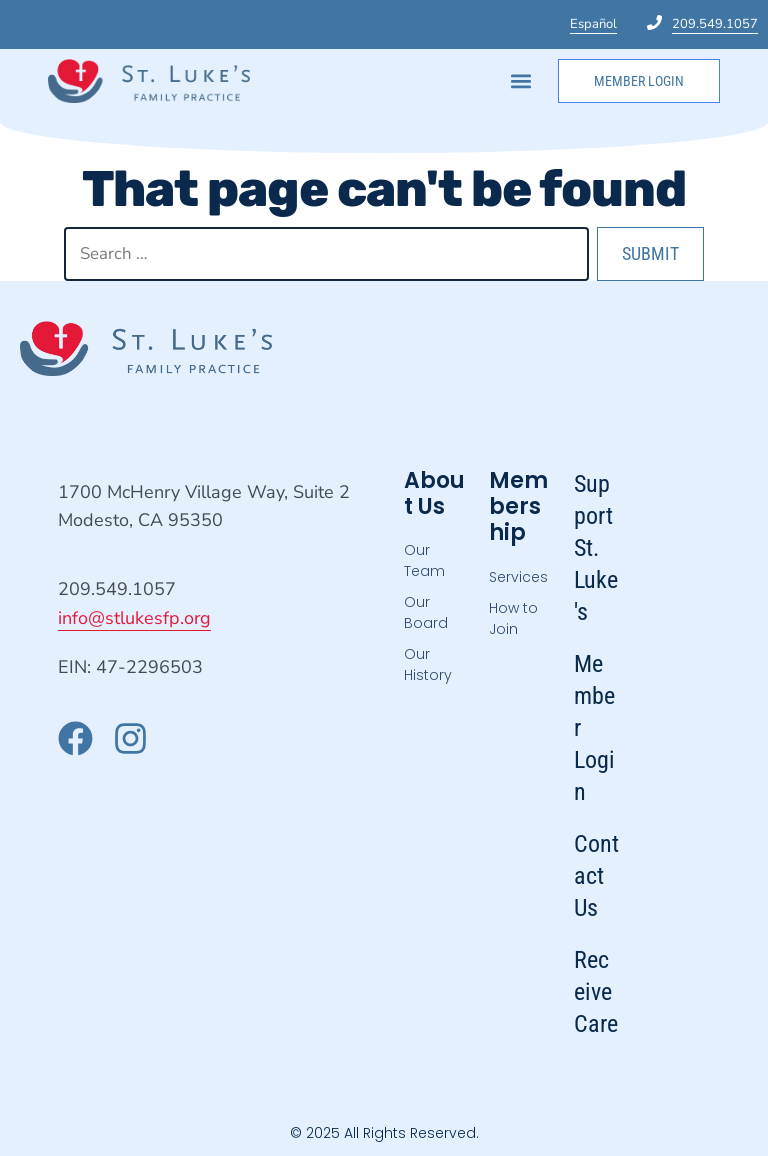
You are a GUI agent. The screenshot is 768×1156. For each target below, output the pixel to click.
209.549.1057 (715, 24)
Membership (518, 507)
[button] (521, 80)
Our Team (424, 560)
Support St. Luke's (596, 548)
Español (593, 24)
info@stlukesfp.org (134, 618)
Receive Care (596, 992)
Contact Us (596, 876)
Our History (428, 664)
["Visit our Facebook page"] (75, 738)
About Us (434, 493)
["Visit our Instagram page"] (130, 738)
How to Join (513, 618)
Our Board (426, 612)
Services (518, 577)
